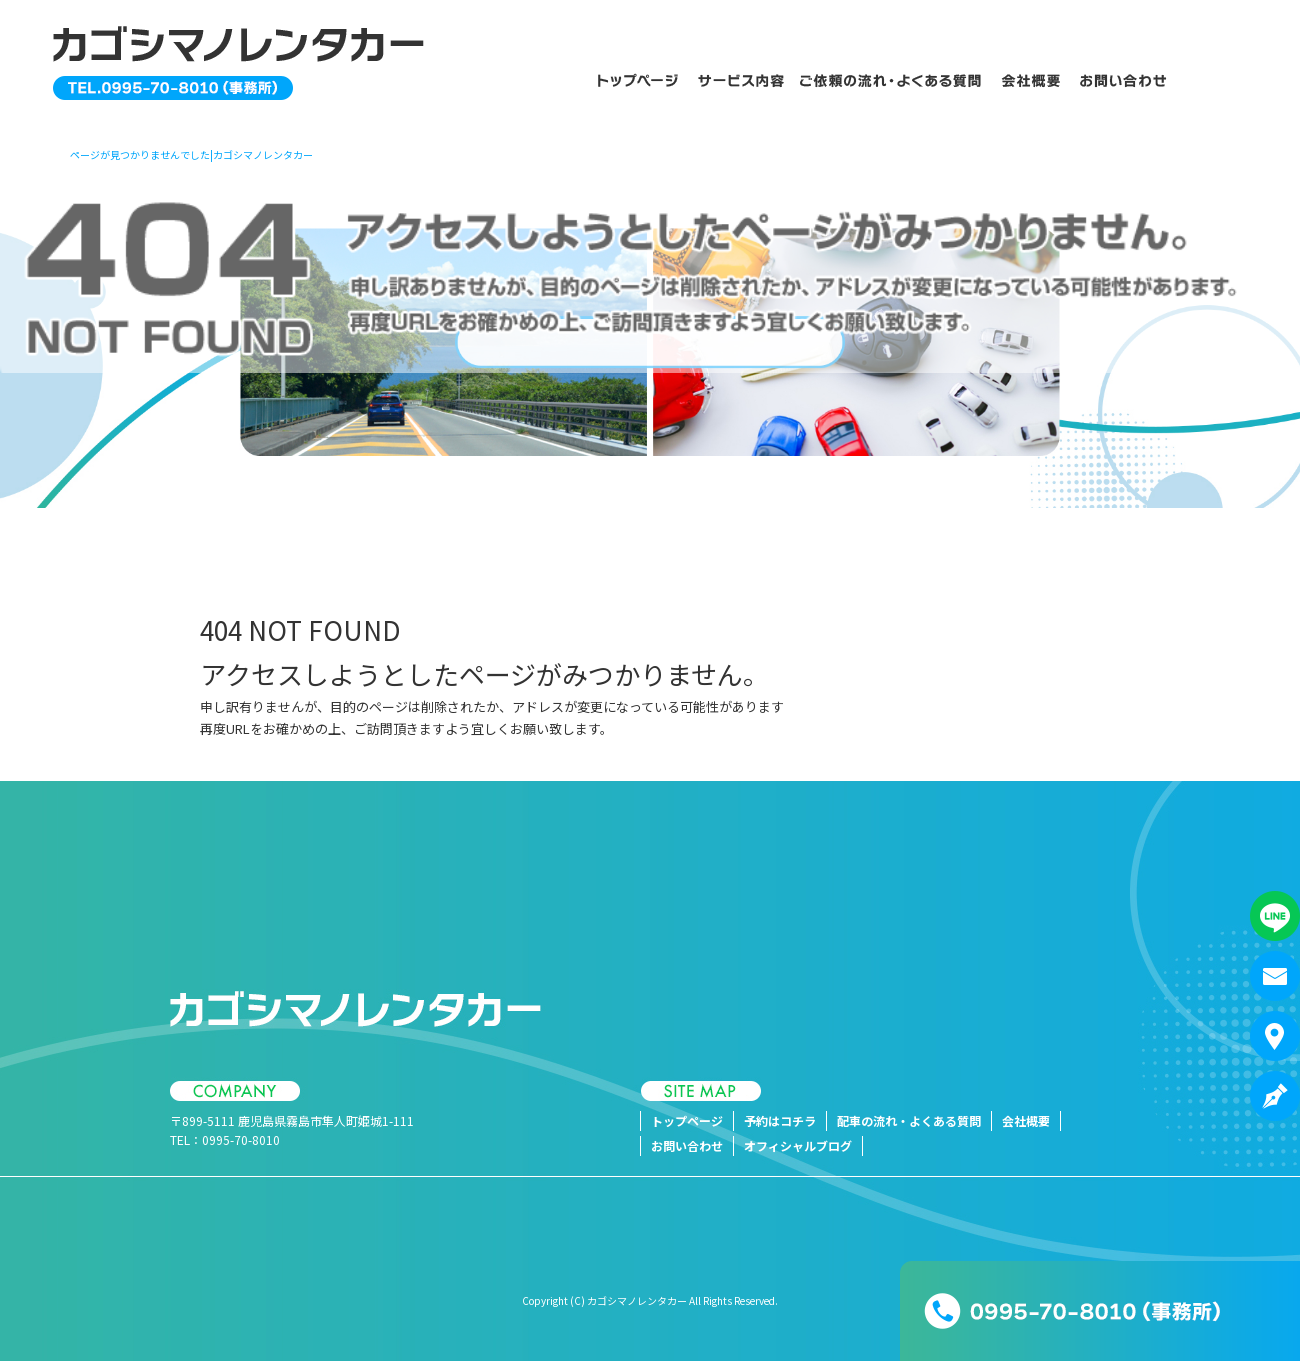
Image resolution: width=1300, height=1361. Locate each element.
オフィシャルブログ (798, 1145)
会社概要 (1032, 80)
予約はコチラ (740, 80)
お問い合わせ (1132, 80)
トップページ (630, 80)
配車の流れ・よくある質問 (892, 80)
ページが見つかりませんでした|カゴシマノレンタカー (191, 154)
